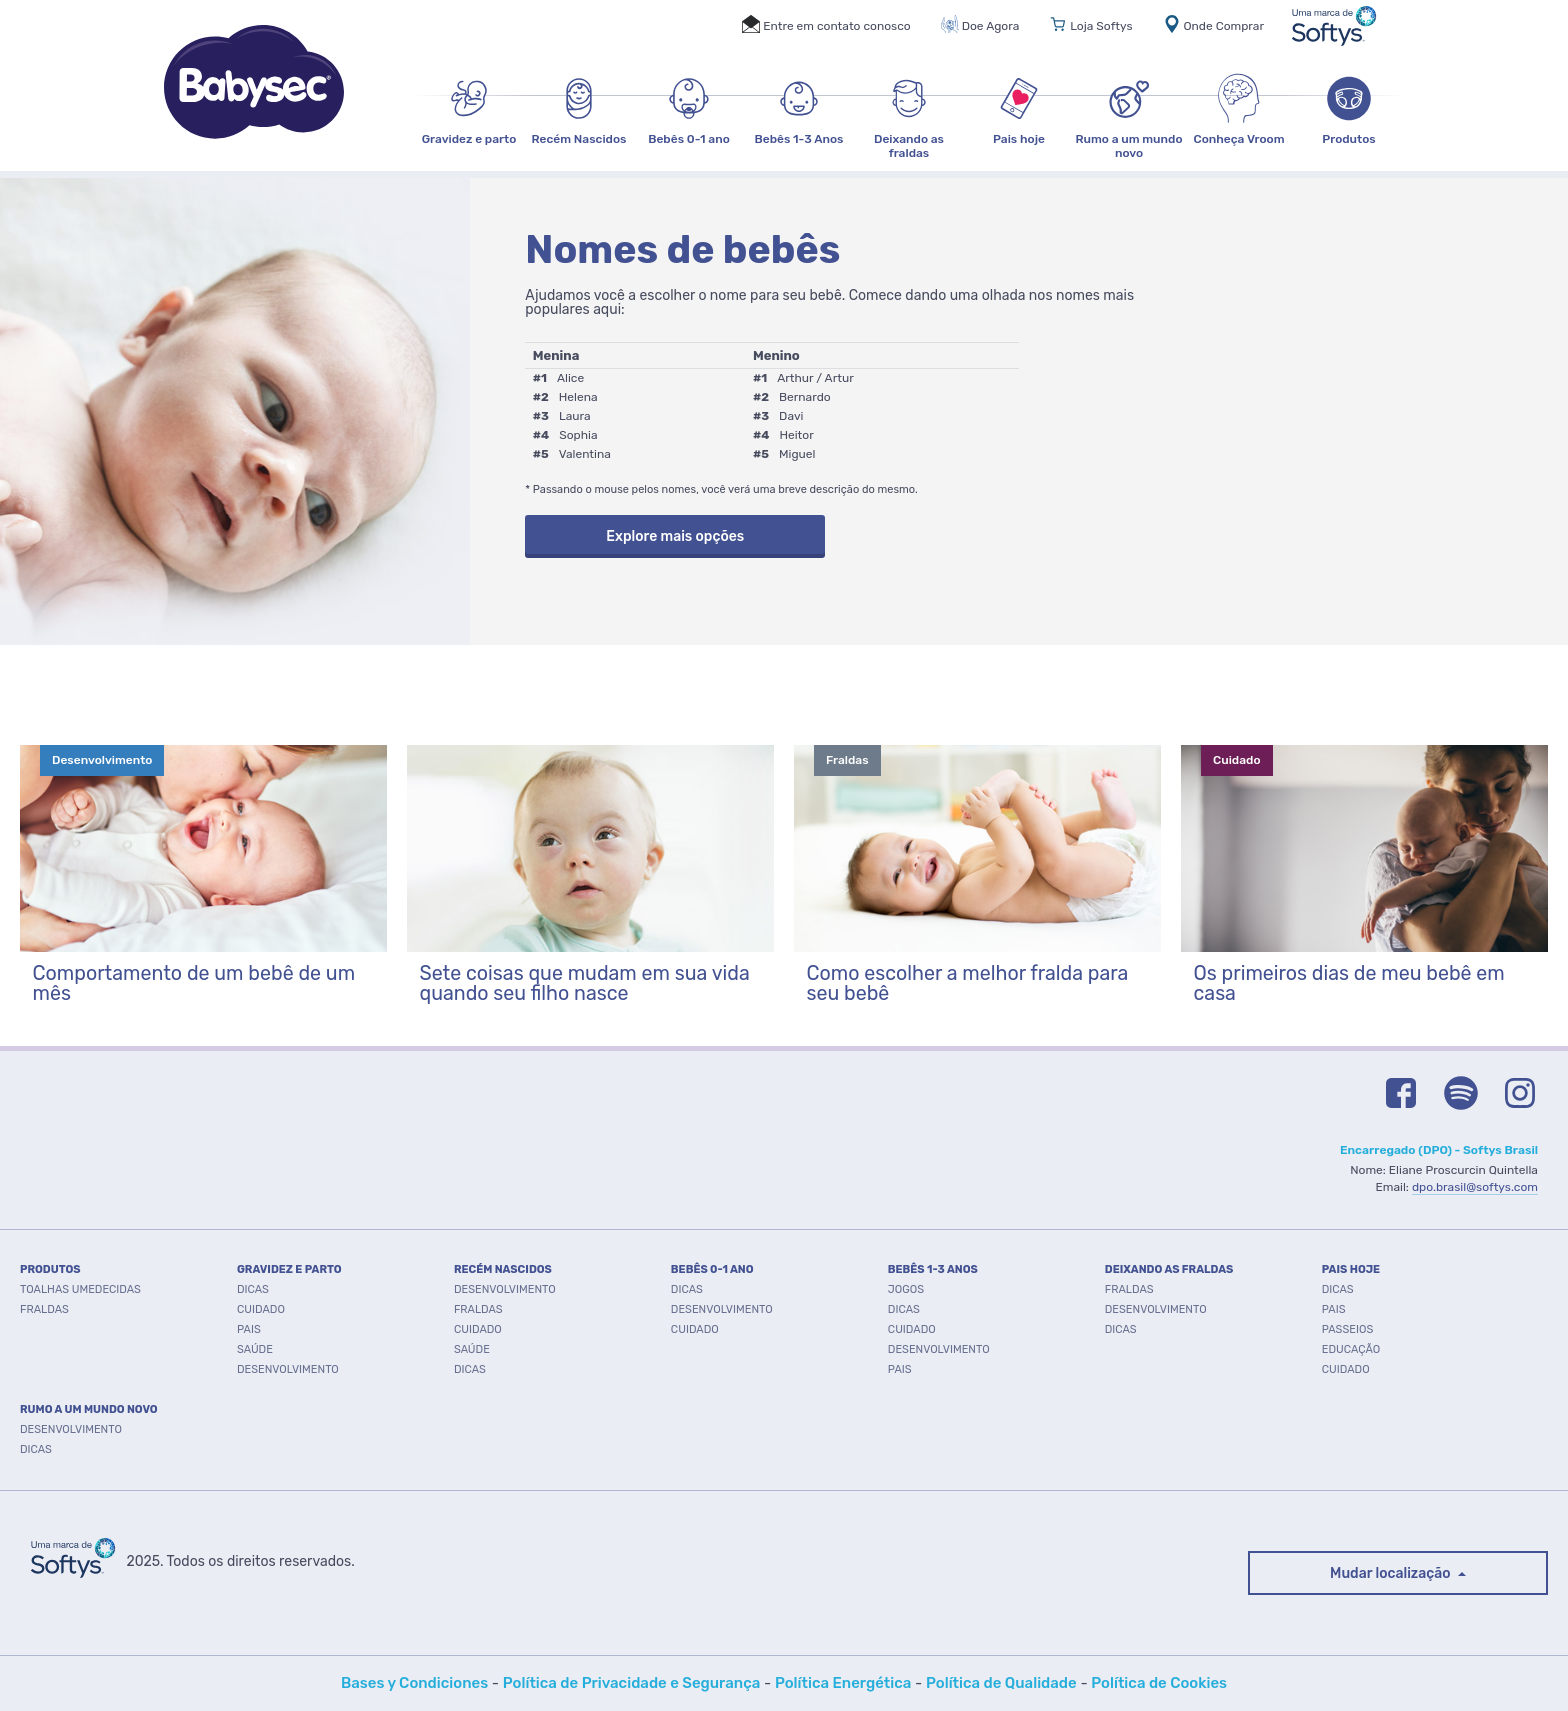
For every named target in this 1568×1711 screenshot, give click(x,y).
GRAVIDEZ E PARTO (289, 1269)
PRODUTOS (50, 1269)
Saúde (255, 1349)
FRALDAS (44, 1309)
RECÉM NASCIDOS (503, 1269)
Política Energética (843, 1683)
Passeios (1348, 1329)
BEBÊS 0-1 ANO (712, 1269)
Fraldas (478, 1309)
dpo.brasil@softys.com (1475, 1187)
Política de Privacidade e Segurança (632, 1683)
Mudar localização (1392, 1573)
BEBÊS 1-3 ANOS (933, 1269)
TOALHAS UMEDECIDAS (80, 1289)
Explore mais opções (675, 536)
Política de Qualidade (1001, 1683)
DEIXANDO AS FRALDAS (1169, 1269)
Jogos (906, 1289)
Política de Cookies (1159, 1683)
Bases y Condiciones (414, 1683)
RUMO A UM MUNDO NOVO (89, 1409)
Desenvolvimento (288, 1369)
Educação (1351, 1349)
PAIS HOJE (1351, 1269)
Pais (249, 1329)
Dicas (253, 1289)
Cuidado (261, 1309)
